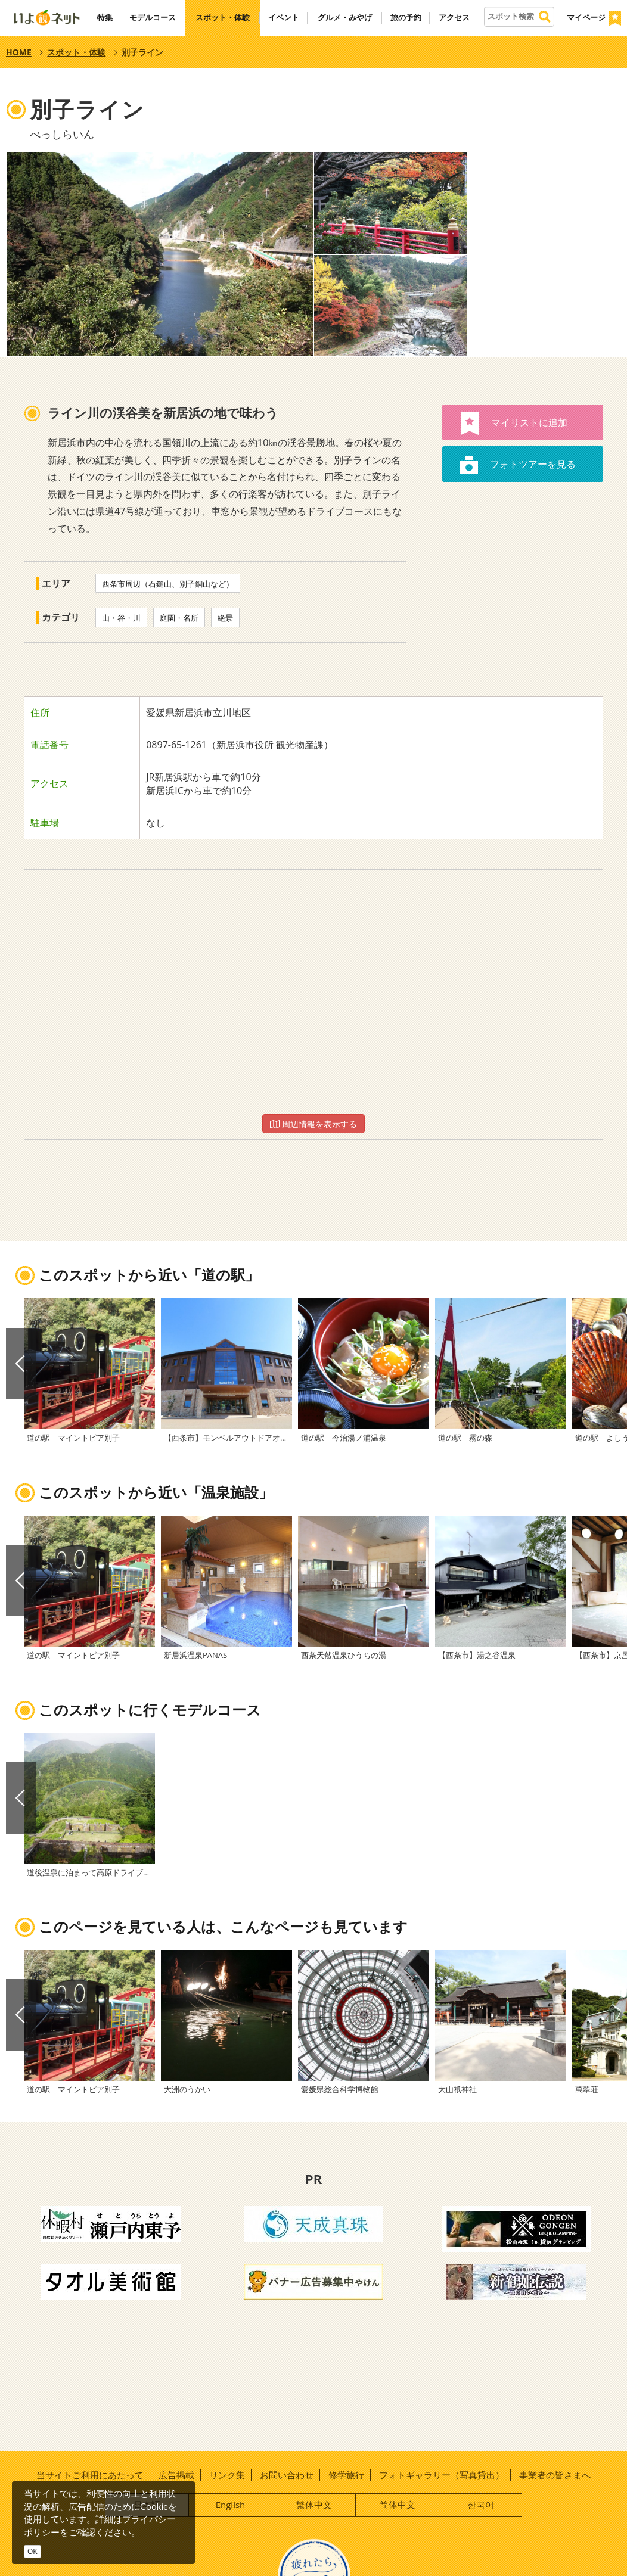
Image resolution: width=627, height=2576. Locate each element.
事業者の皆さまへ (555, 2475)
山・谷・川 (121, 617)
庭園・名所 (179, 617)
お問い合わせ (287, 2475)
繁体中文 (314, 2504)
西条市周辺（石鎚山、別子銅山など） (168, 583)
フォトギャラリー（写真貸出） (441, 2475)
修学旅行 (346, 2475)
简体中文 (397, 2504)
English (231, 2504)
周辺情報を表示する (313, 1124)
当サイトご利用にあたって (90, 2475)
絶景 (225, 617)
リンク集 (227, 2475)
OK (32, 2551)
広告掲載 (176, 2475)
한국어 (480, 2504)
